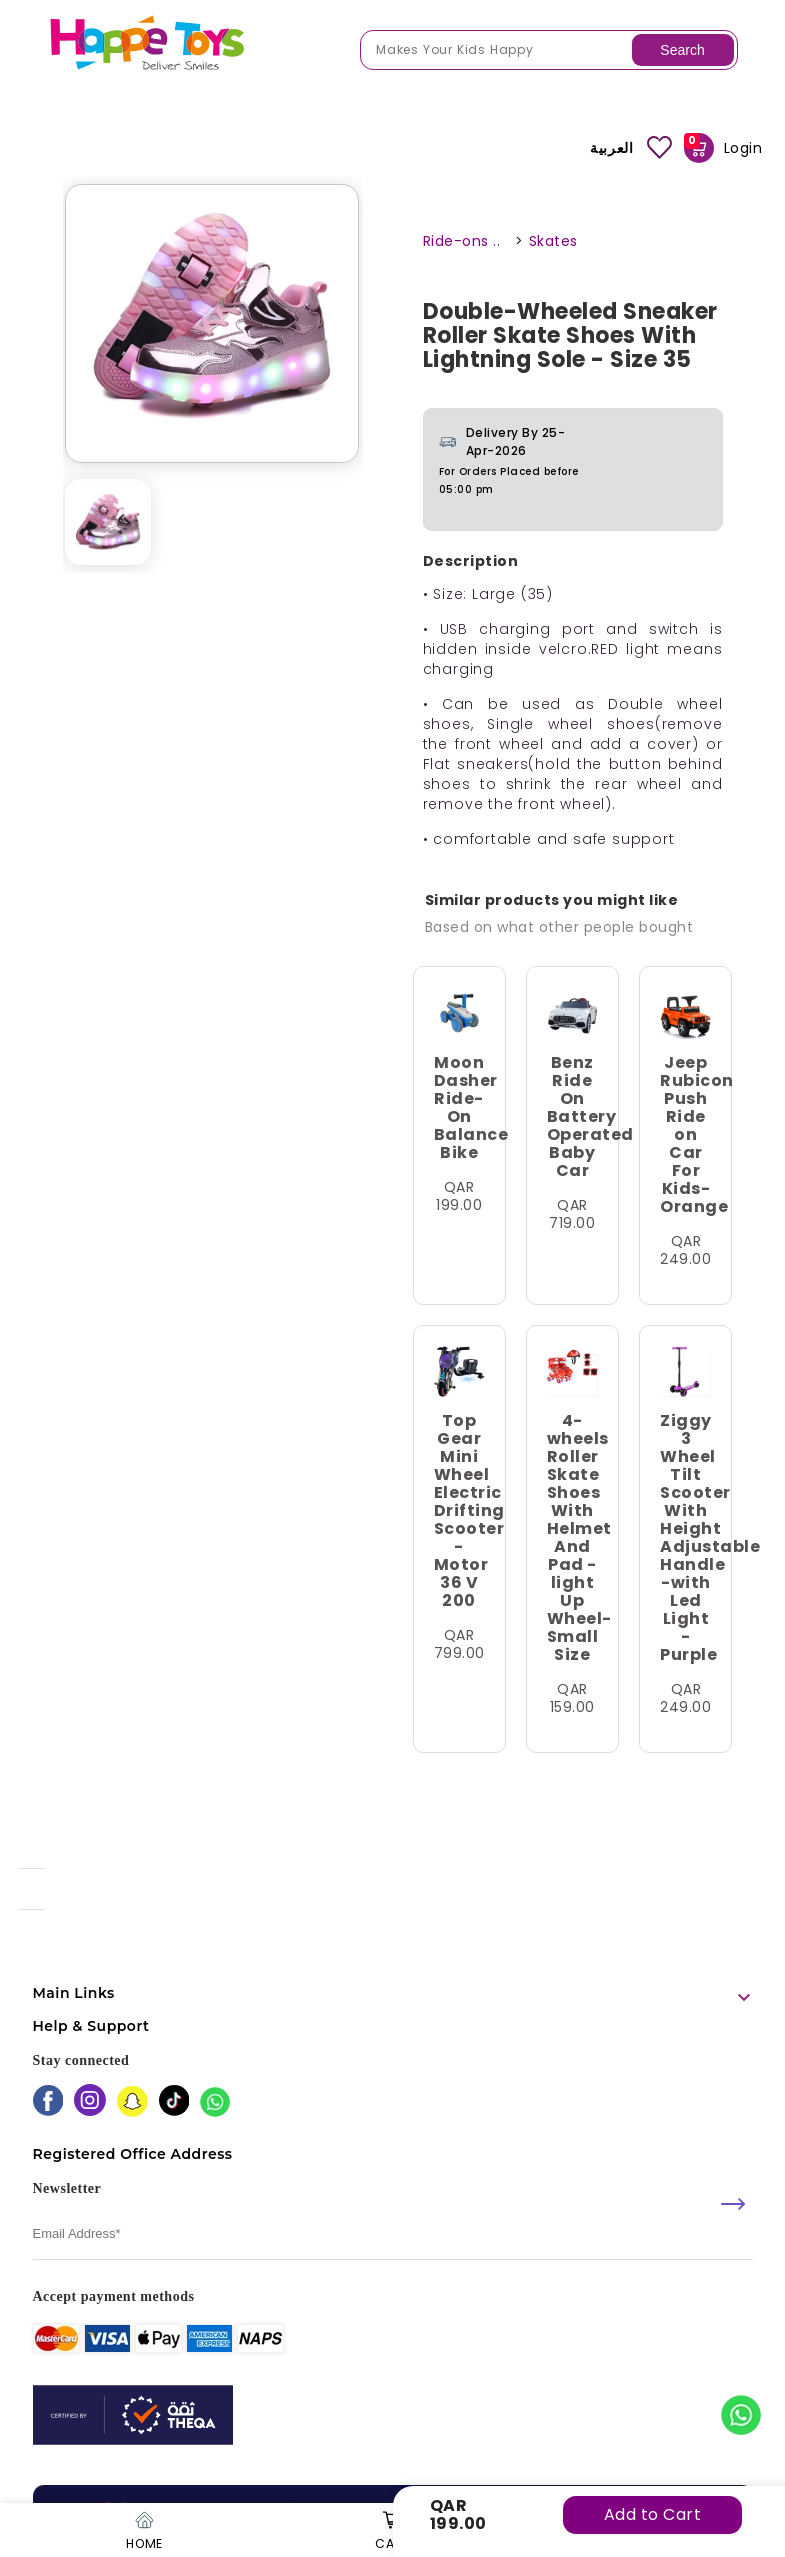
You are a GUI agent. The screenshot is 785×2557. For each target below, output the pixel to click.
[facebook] (48, 2102)
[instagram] (90, 2102)
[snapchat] (132, 2103)
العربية (611, 148)
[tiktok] (174, 2102)
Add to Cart (653, 2514)
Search (682, 50)
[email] (393, 2234)
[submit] (733, 2204)
